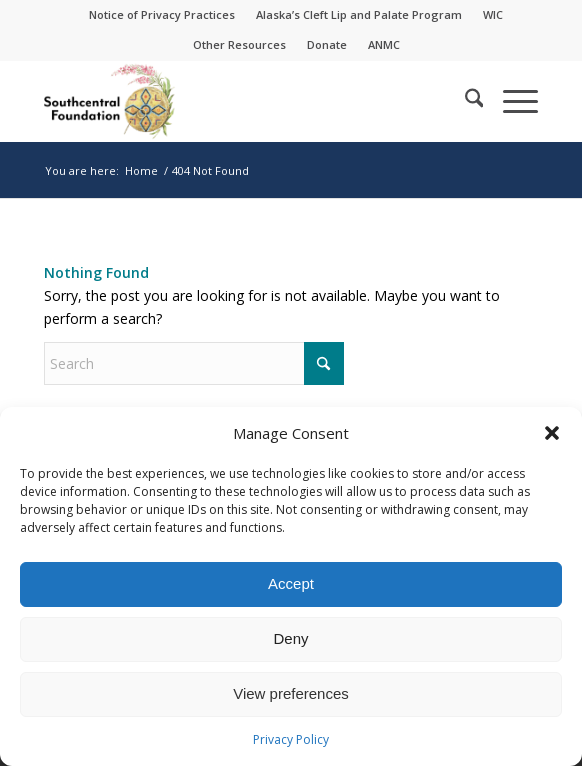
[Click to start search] (324, 363)
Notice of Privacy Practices (162, 14)
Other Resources (239, 44)
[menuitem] (162, 15)
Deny (290, 638)
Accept (291, 583)
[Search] (464, 101)
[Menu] (510, 101)
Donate (327, 44)
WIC (493, 14)
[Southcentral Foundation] (242, 101)
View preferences (291, 693)
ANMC (384, 44)
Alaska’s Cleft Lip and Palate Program (359, 14)
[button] (552, 433)
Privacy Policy (291, 739)
